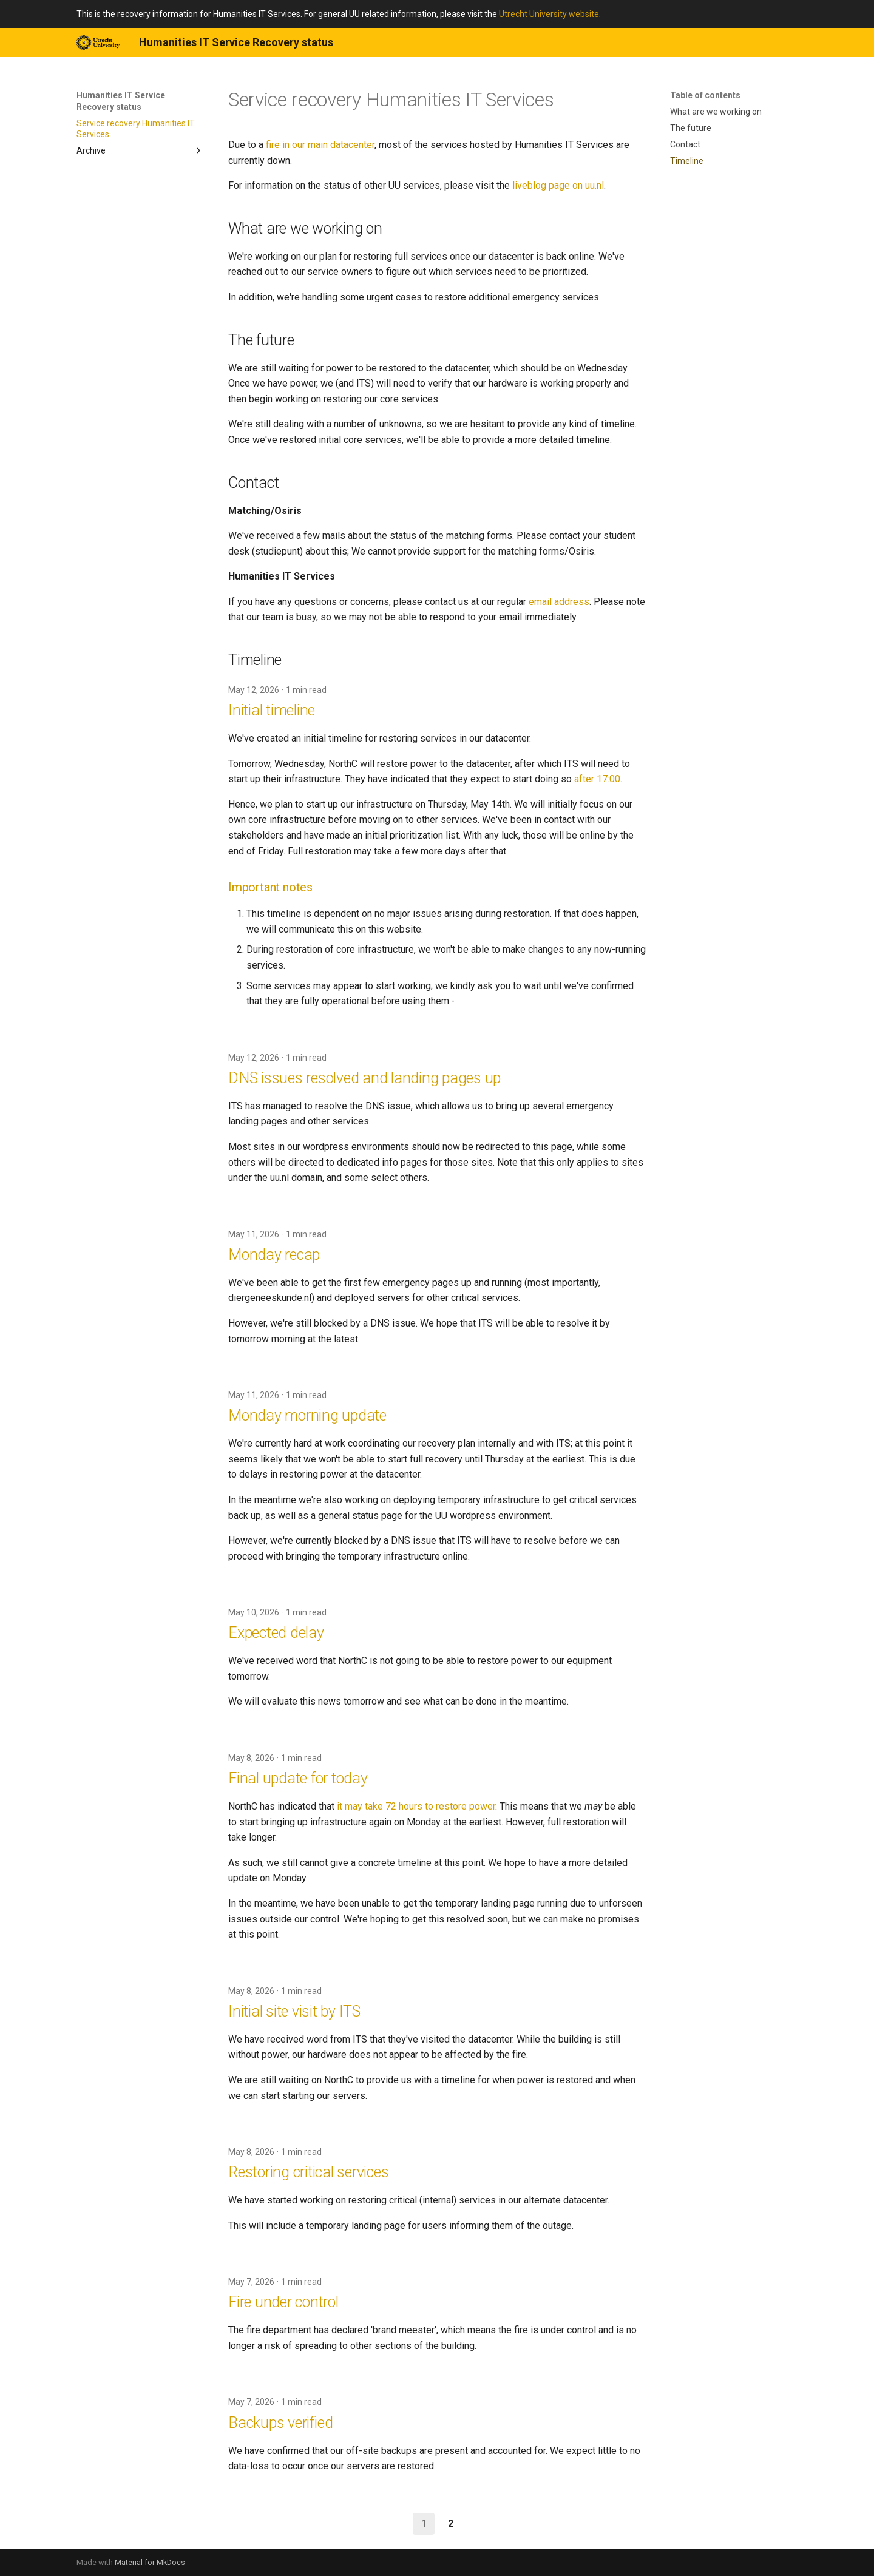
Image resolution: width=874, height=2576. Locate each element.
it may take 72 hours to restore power (416, 1806)
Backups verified (280, 2423)
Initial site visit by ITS (294, 2011)
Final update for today (298, 1778)
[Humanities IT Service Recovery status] (98, 42)
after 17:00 (597, 779)
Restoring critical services (308, 2172)
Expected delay (276, 1632)
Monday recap (274, 1254)
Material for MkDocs (150, 2562)
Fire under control (283, 2302)
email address (559, 601)
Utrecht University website (549, 14)
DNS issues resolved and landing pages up (364, 1078)
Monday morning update (307, 1415)
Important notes (270, 887)
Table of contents (705, 95)
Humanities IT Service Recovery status (120, 100)
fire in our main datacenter (320, 144)
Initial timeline (271, 710)
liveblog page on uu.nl (558, 185)
